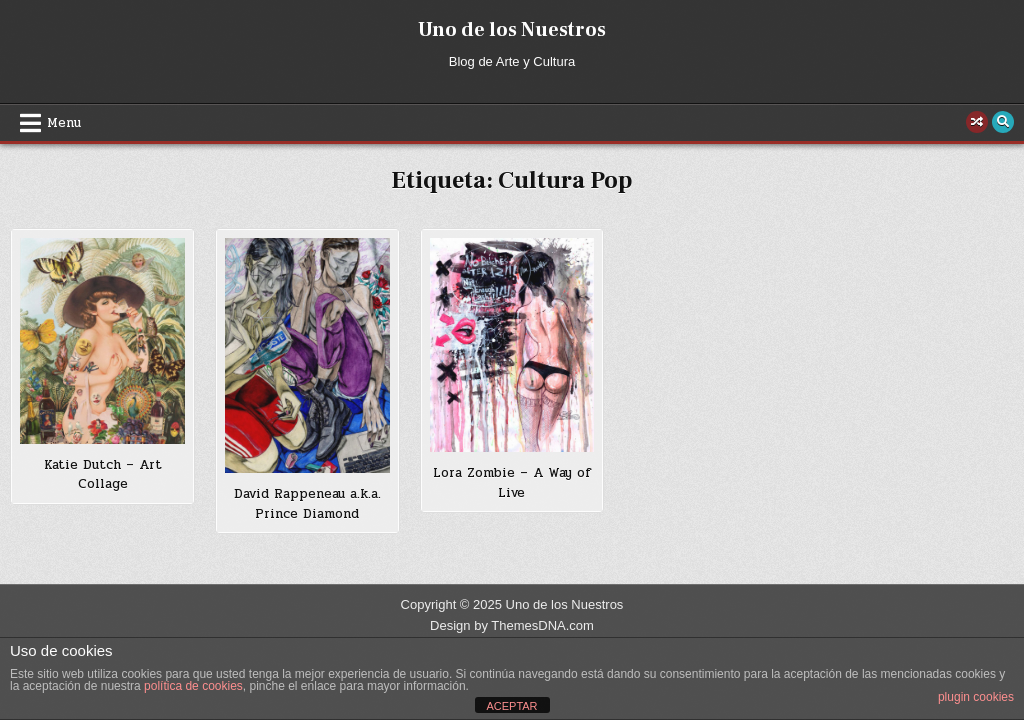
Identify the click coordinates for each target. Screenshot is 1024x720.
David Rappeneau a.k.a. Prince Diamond (307, 504)
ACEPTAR (511, 706)
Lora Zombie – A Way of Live (512, 483)
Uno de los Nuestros (512, 30)
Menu (64, 123)
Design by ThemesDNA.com (512, 625)
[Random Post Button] (977, 122)
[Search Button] (1003, 122)
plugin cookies (976, 697)
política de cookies (193, 686)
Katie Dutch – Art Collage (103, 475)
